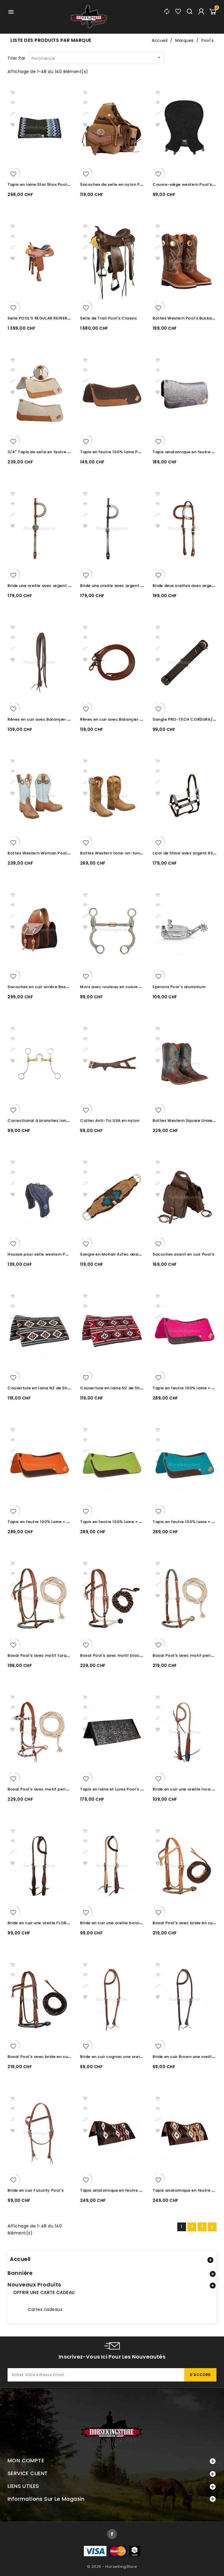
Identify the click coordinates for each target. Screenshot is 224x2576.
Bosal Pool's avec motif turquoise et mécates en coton (65, 1655)
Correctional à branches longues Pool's (49, 1120)
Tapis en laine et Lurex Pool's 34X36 (116, 1789)
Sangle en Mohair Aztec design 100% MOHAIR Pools (132, 1254)
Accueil (20, 2259)
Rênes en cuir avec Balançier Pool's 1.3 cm (123, 719)
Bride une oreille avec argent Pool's (44, 585)
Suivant (212, 2227)
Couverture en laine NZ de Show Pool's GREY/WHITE (60, 1388)
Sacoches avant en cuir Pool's (183, 1254)
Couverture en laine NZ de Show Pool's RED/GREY (130, 1388)
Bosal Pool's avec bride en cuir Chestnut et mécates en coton (71, 2056)
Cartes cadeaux (45, 2309)
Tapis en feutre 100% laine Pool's (114, 452)
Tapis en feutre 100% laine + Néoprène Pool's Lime (131, 1521)
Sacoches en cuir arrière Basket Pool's (47, 987)
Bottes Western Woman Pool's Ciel (44, 853)
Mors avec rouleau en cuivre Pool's (115, 987)
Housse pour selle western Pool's (41, 1254)
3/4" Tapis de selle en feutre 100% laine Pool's (55, 452)
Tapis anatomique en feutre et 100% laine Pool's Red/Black (141, 2190)
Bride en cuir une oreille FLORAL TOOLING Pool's (56, 1923)
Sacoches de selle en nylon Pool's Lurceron (124, 184)
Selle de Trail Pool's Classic (108, 318)
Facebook (112, 2534)
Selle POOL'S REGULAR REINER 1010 (42, 318)
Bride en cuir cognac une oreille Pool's (119, 2056)
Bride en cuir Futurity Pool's (36, 2190)
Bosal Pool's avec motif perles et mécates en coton (61, 1789)
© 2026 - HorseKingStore (112, 2566)
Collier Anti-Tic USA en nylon (109, 1120)
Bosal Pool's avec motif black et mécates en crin (130, 1655)
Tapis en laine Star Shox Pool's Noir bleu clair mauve (61, 184)
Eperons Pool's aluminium (179, 987)
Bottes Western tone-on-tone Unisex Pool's (125, 853)
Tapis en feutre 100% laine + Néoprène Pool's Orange (62, 1521)
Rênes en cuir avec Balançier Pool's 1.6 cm (50, 719)
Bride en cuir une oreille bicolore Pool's (120, 1923)
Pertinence (97, 58)
